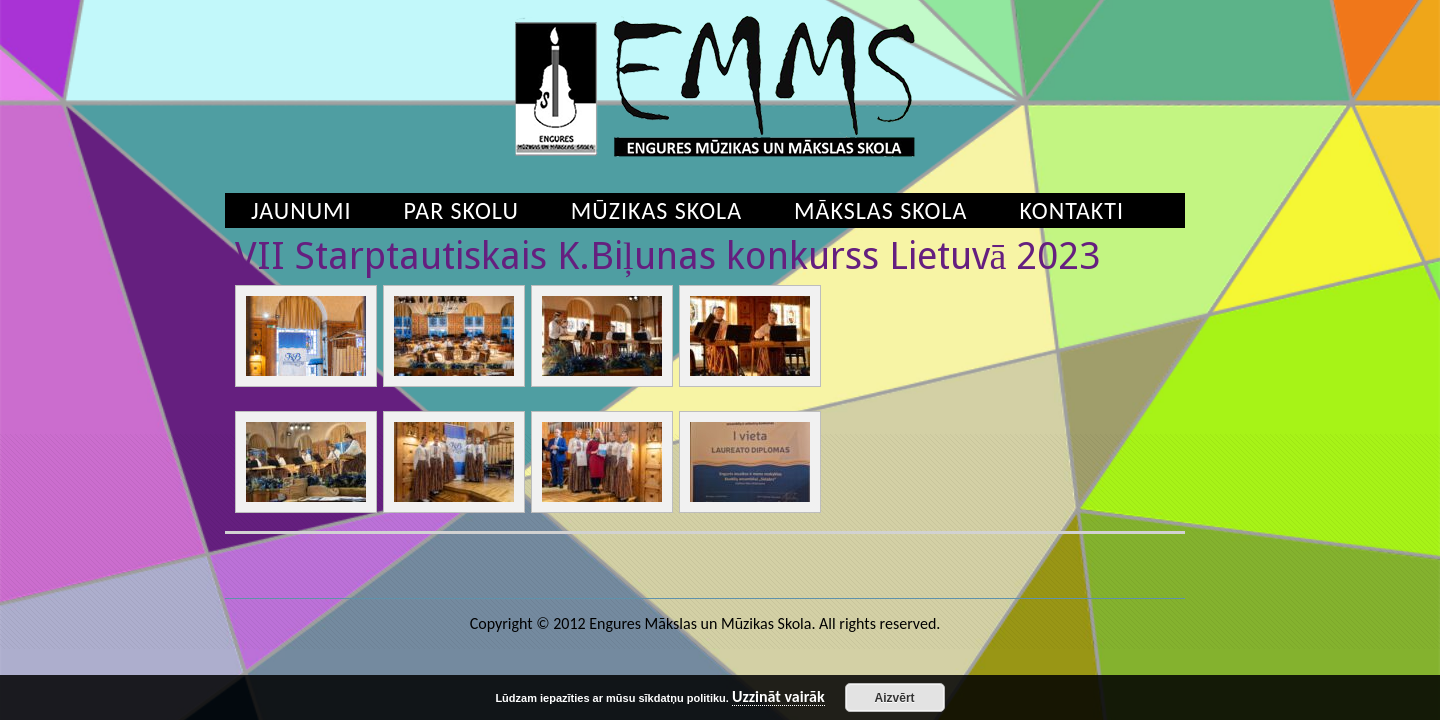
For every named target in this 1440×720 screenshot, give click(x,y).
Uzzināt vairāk (778, 697)
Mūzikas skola (656, 210)
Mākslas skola (880, 210)
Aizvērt (895, 698)
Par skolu (461, 210)
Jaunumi (301, 210)
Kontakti (1071, 210)
